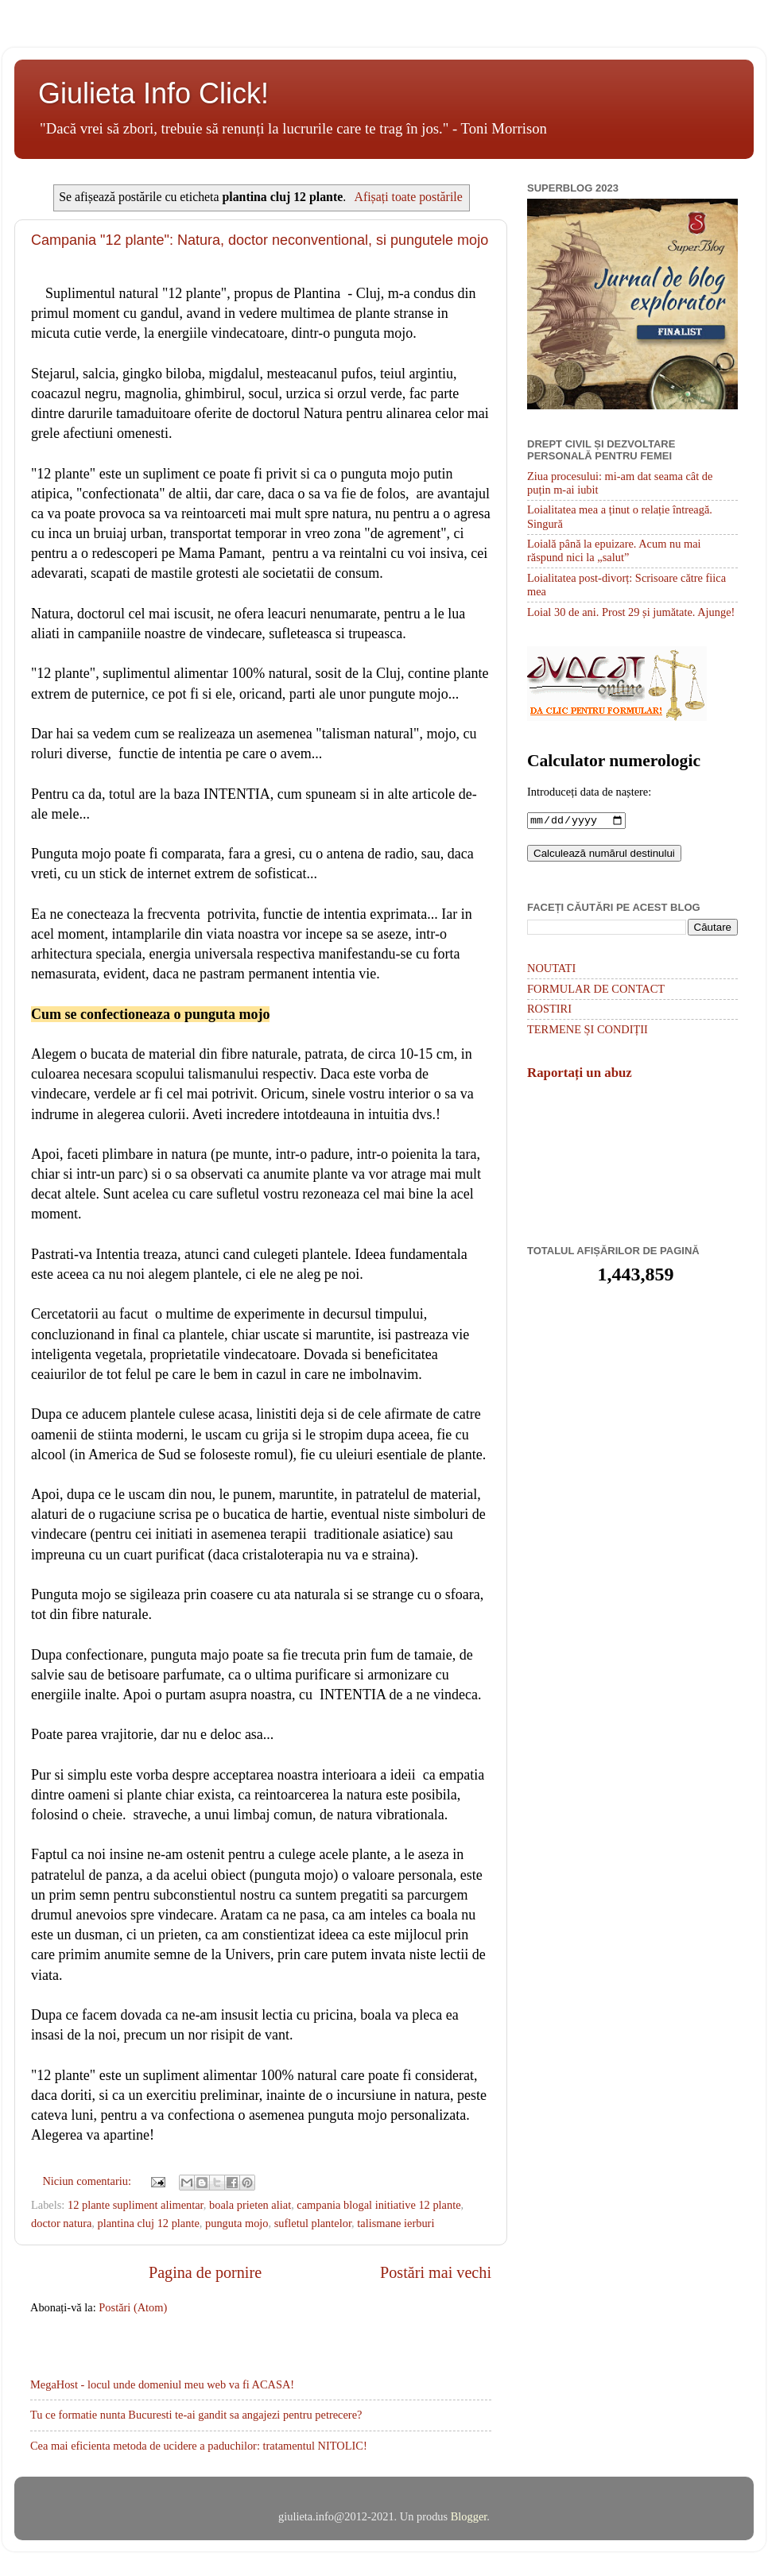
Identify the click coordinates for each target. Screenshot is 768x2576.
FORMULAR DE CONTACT (596, 990)
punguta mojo (237, 2223)
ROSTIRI (549, 1010)
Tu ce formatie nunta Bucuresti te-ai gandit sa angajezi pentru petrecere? (196, 2414)
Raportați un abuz (579, 1074)
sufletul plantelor (312, 2223)
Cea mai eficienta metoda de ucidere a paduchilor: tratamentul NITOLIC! (198, 2445)
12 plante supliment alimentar (136, 2204)
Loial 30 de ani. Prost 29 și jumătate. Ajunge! (631, 612)
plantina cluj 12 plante (149, 2223)
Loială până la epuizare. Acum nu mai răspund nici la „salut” (614, 550)
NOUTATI (551, 969)
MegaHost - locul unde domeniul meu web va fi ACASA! (162, 2384)
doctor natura (61, 2223)
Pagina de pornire (205, 2272)
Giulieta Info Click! (153, 93)
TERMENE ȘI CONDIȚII (587, 1031)
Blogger (469, 2516)
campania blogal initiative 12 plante (378, 2204)
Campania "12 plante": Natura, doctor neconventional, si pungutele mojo (259, 240)
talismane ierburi (395, 2223)
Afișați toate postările (408, 196)
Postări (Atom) (133, 2307)
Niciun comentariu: (88, 2181)
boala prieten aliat (250, 2204)
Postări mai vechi (435, 2272)
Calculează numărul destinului (604, 855)
